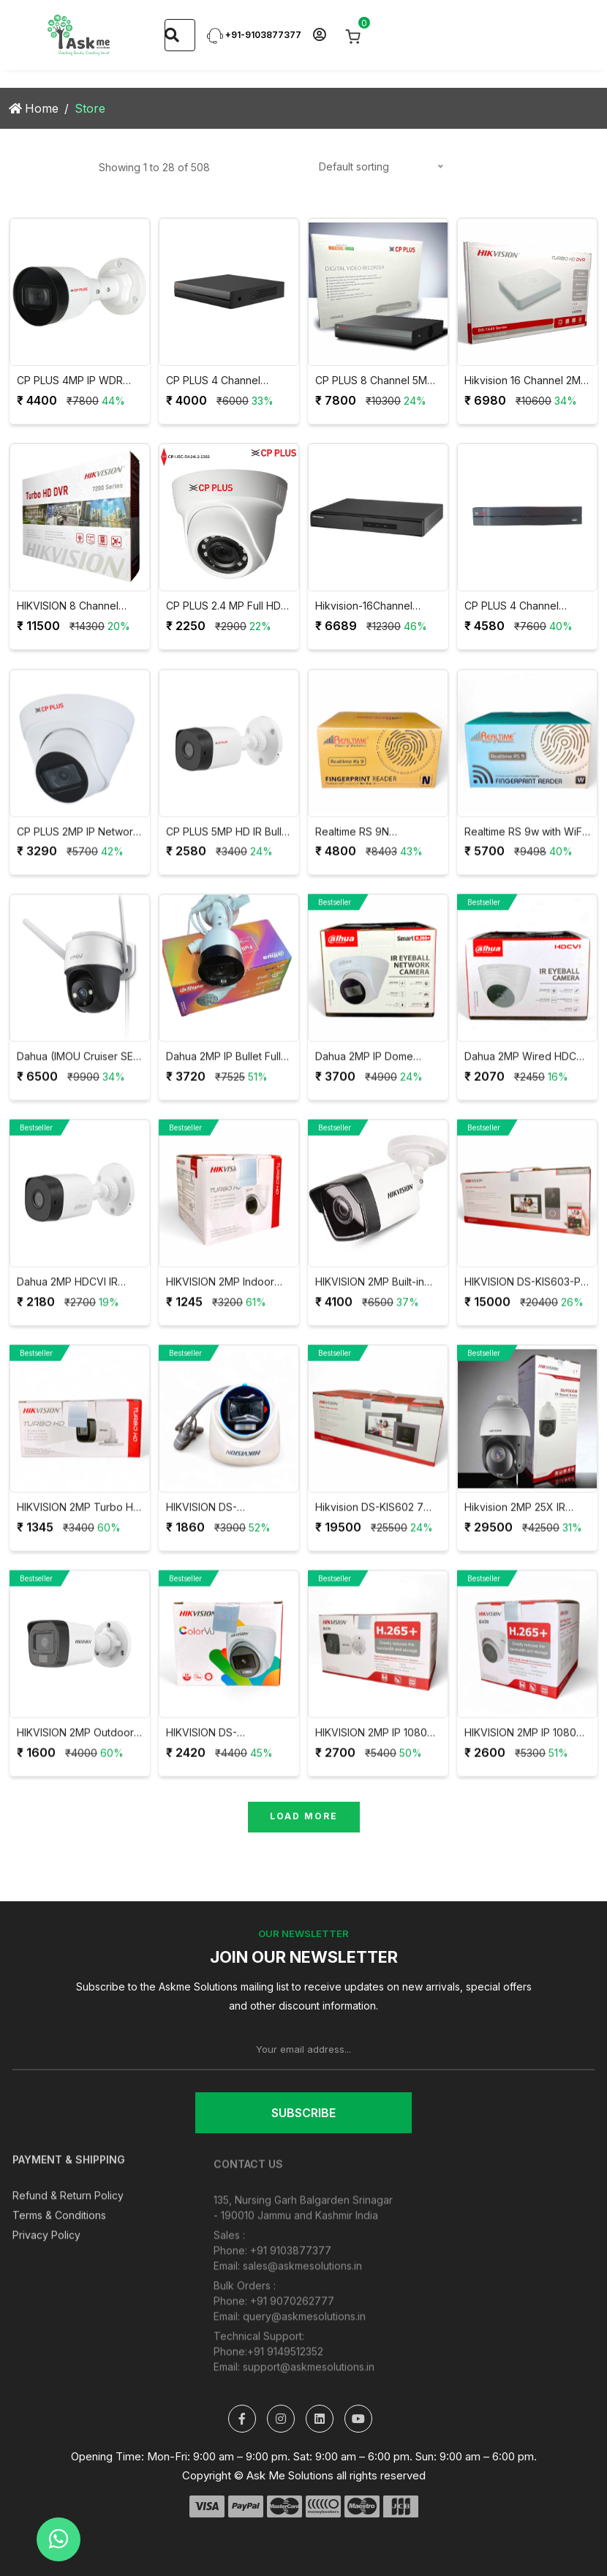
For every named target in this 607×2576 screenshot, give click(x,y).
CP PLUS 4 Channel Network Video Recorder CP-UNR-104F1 (525, 606)
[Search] (171, 35)
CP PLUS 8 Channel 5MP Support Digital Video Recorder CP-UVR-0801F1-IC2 (374, 381)
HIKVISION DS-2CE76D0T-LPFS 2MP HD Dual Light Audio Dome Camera (227, 1519)
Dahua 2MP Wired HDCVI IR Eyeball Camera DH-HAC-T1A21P (525, 1068)
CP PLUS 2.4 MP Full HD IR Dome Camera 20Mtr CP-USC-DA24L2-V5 (223, 606)
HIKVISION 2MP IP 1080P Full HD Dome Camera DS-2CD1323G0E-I (523, 1743)
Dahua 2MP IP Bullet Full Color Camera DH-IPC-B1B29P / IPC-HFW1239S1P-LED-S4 (223, 1068)
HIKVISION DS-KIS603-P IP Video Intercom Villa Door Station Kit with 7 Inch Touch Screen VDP (522, 1293)
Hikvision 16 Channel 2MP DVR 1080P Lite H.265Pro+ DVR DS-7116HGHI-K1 (525, 381)
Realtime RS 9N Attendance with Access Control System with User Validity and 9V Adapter (375, 842)
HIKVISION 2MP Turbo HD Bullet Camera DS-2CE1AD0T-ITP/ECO (78, 1519)
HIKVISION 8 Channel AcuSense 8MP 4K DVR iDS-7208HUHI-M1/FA (74, 606)
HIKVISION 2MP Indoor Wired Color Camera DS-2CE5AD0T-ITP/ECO (226, 1293)
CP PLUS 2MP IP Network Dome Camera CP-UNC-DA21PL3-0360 (78, 842)
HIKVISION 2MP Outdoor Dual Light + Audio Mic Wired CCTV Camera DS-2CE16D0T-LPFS (78, 1743)
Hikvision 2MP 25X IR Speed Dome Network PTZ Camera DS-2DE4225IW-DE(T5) (518, 1519)
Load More (304, 1816)
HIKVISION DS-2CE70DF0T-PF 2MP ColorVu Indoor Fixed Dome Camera (218, 1743)
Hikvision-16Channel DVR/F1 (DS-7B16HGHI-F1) (377, 606)
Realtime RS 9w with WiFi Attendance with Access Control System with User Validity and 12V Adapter (524, 842)
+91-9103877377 (254, 34)
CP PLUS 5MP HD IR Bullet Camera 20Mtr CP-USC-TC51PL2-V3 (228, 842)
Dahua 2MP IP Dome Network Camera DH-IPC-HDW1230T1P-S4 (377, 1068)
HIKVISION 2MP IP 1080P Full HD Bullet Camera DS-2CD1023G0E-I (377, 1743)
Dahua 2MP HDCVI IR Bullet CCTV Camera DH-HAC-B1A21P (77, 1293)
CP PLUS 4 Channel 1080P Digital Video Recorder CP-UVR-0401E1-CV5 (213, 381)
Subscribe (303, 2112)
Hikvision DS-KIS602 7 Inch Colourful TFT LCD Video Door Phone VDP (372, 1519)
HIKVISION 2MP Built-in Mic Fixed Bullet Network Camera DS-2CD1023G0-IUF (375, 1293)
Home (34, 108)
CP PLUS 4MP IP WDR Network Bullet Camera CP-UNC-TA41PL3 (72, 381)
